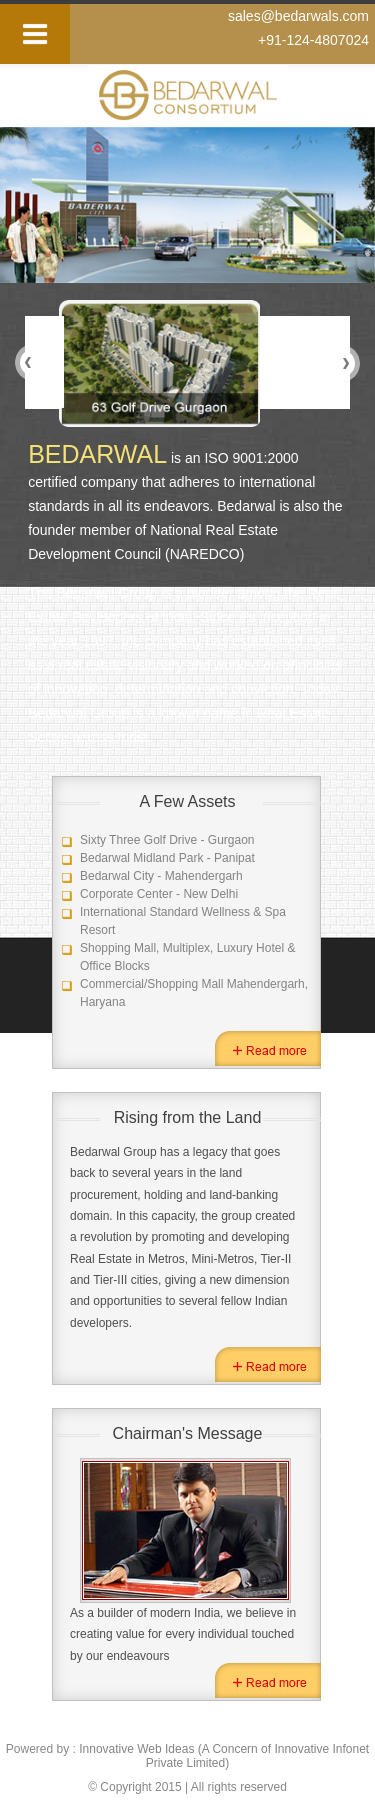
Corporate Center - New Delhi (159, 894)
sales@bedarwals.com (298, 16)
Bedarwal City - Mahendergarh (161, 876)
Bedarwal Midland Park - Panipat (167, 858)
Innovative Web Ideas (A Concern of (176, 1749)
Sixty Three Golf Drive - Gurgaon (167, 840)
